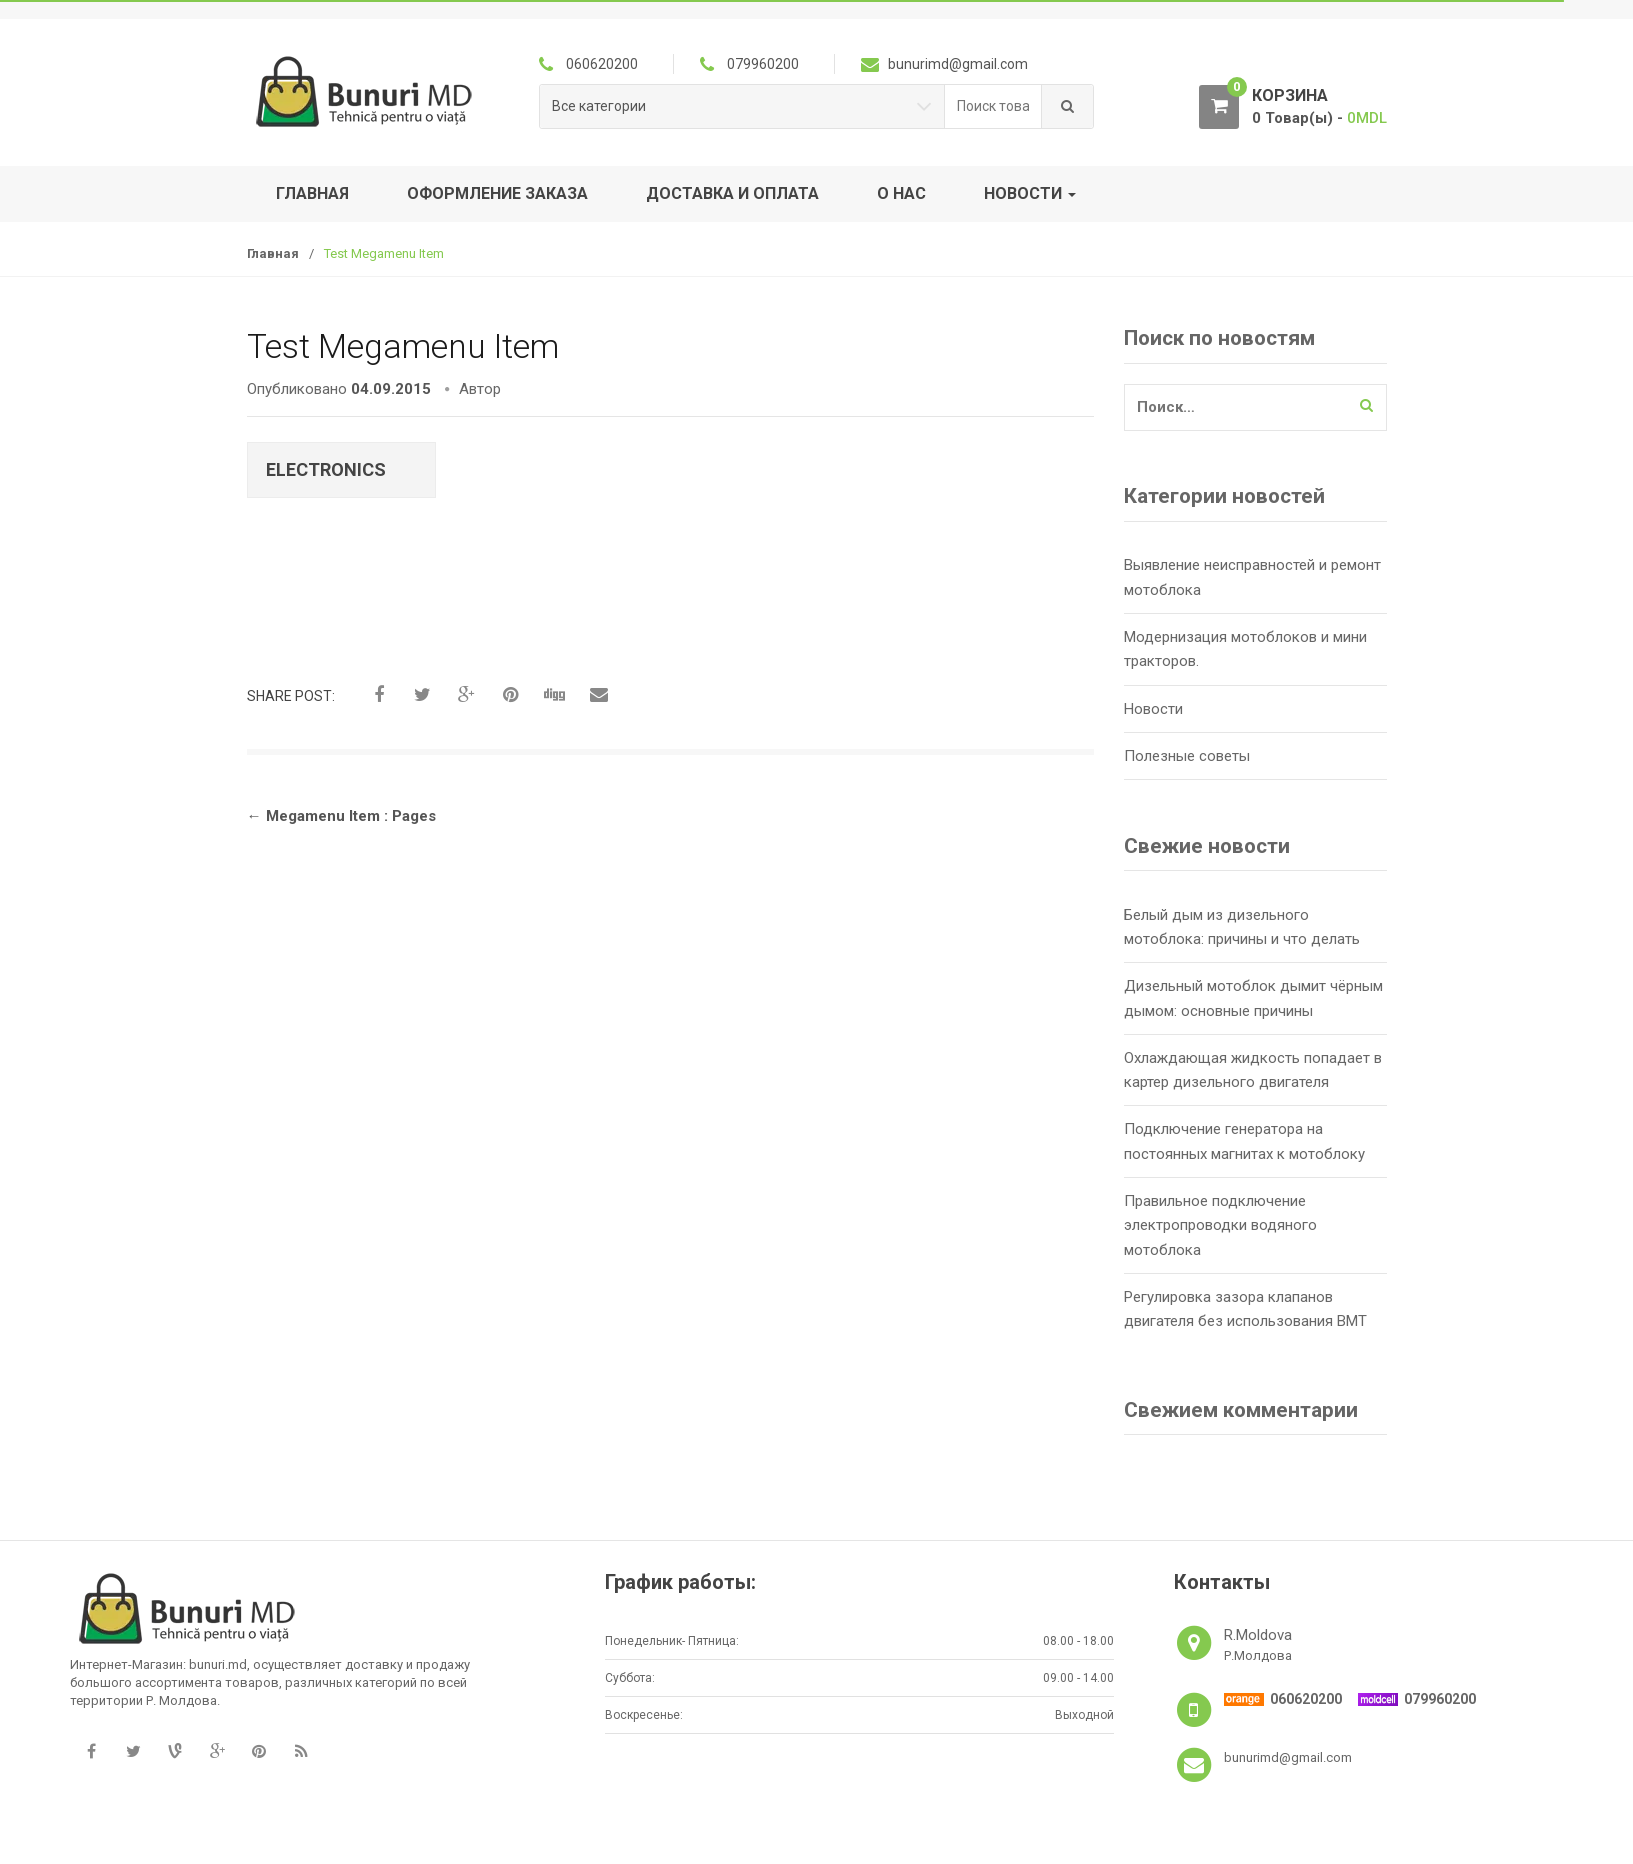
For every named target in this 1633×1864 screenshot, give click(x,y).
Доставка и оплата (732, 193)
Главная (312, 193)
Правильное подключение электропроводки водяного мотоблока (1220, 1225)
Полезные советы (1187, 756)
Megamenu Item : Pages (341, 816)
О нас (901, 193)
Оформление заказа (497, 193)
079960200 (1440, 1699)
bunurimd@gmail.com (1288, 1757)
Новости (1030, 193)
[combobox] (993, 106)
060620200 (1306, 1699)
